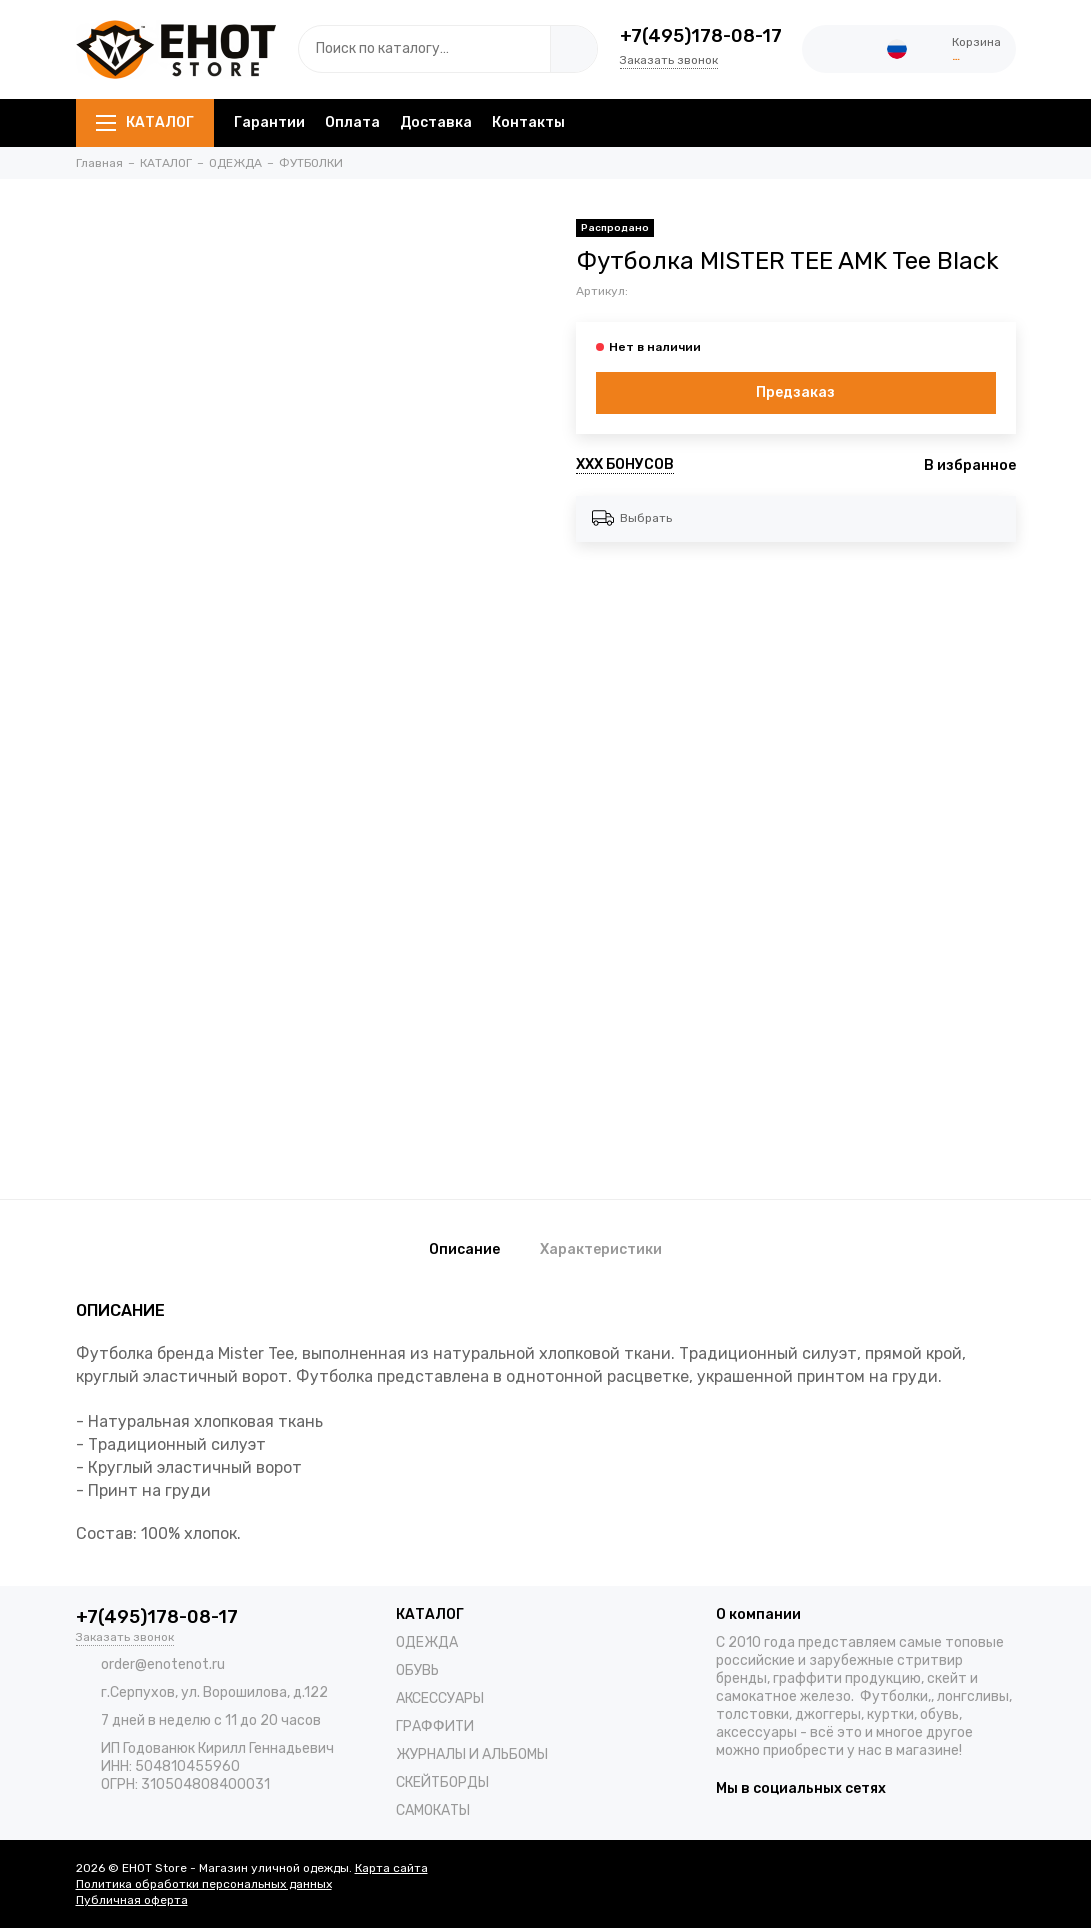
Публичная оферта (132, 1900)
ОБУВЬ (417, 1670)
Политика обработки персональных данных (204, 1884)
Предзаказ (795, 392)
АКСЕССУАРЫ (440, 1698)
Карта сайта (391, 1868)
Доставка (436, 122)
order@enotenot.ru (163, 1664)
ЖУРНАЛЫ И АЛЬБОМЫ (472, 1754)
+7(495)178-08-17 (701, 36)
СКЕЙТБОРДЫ (442, 1782)
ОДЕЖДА (427, 1642)
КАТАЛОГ (145, 122)
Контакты (528, 122)
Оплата (352, 122)
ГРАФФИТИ (435, 1726)
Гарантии (269, 122)
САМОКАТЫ (433, 1810)
